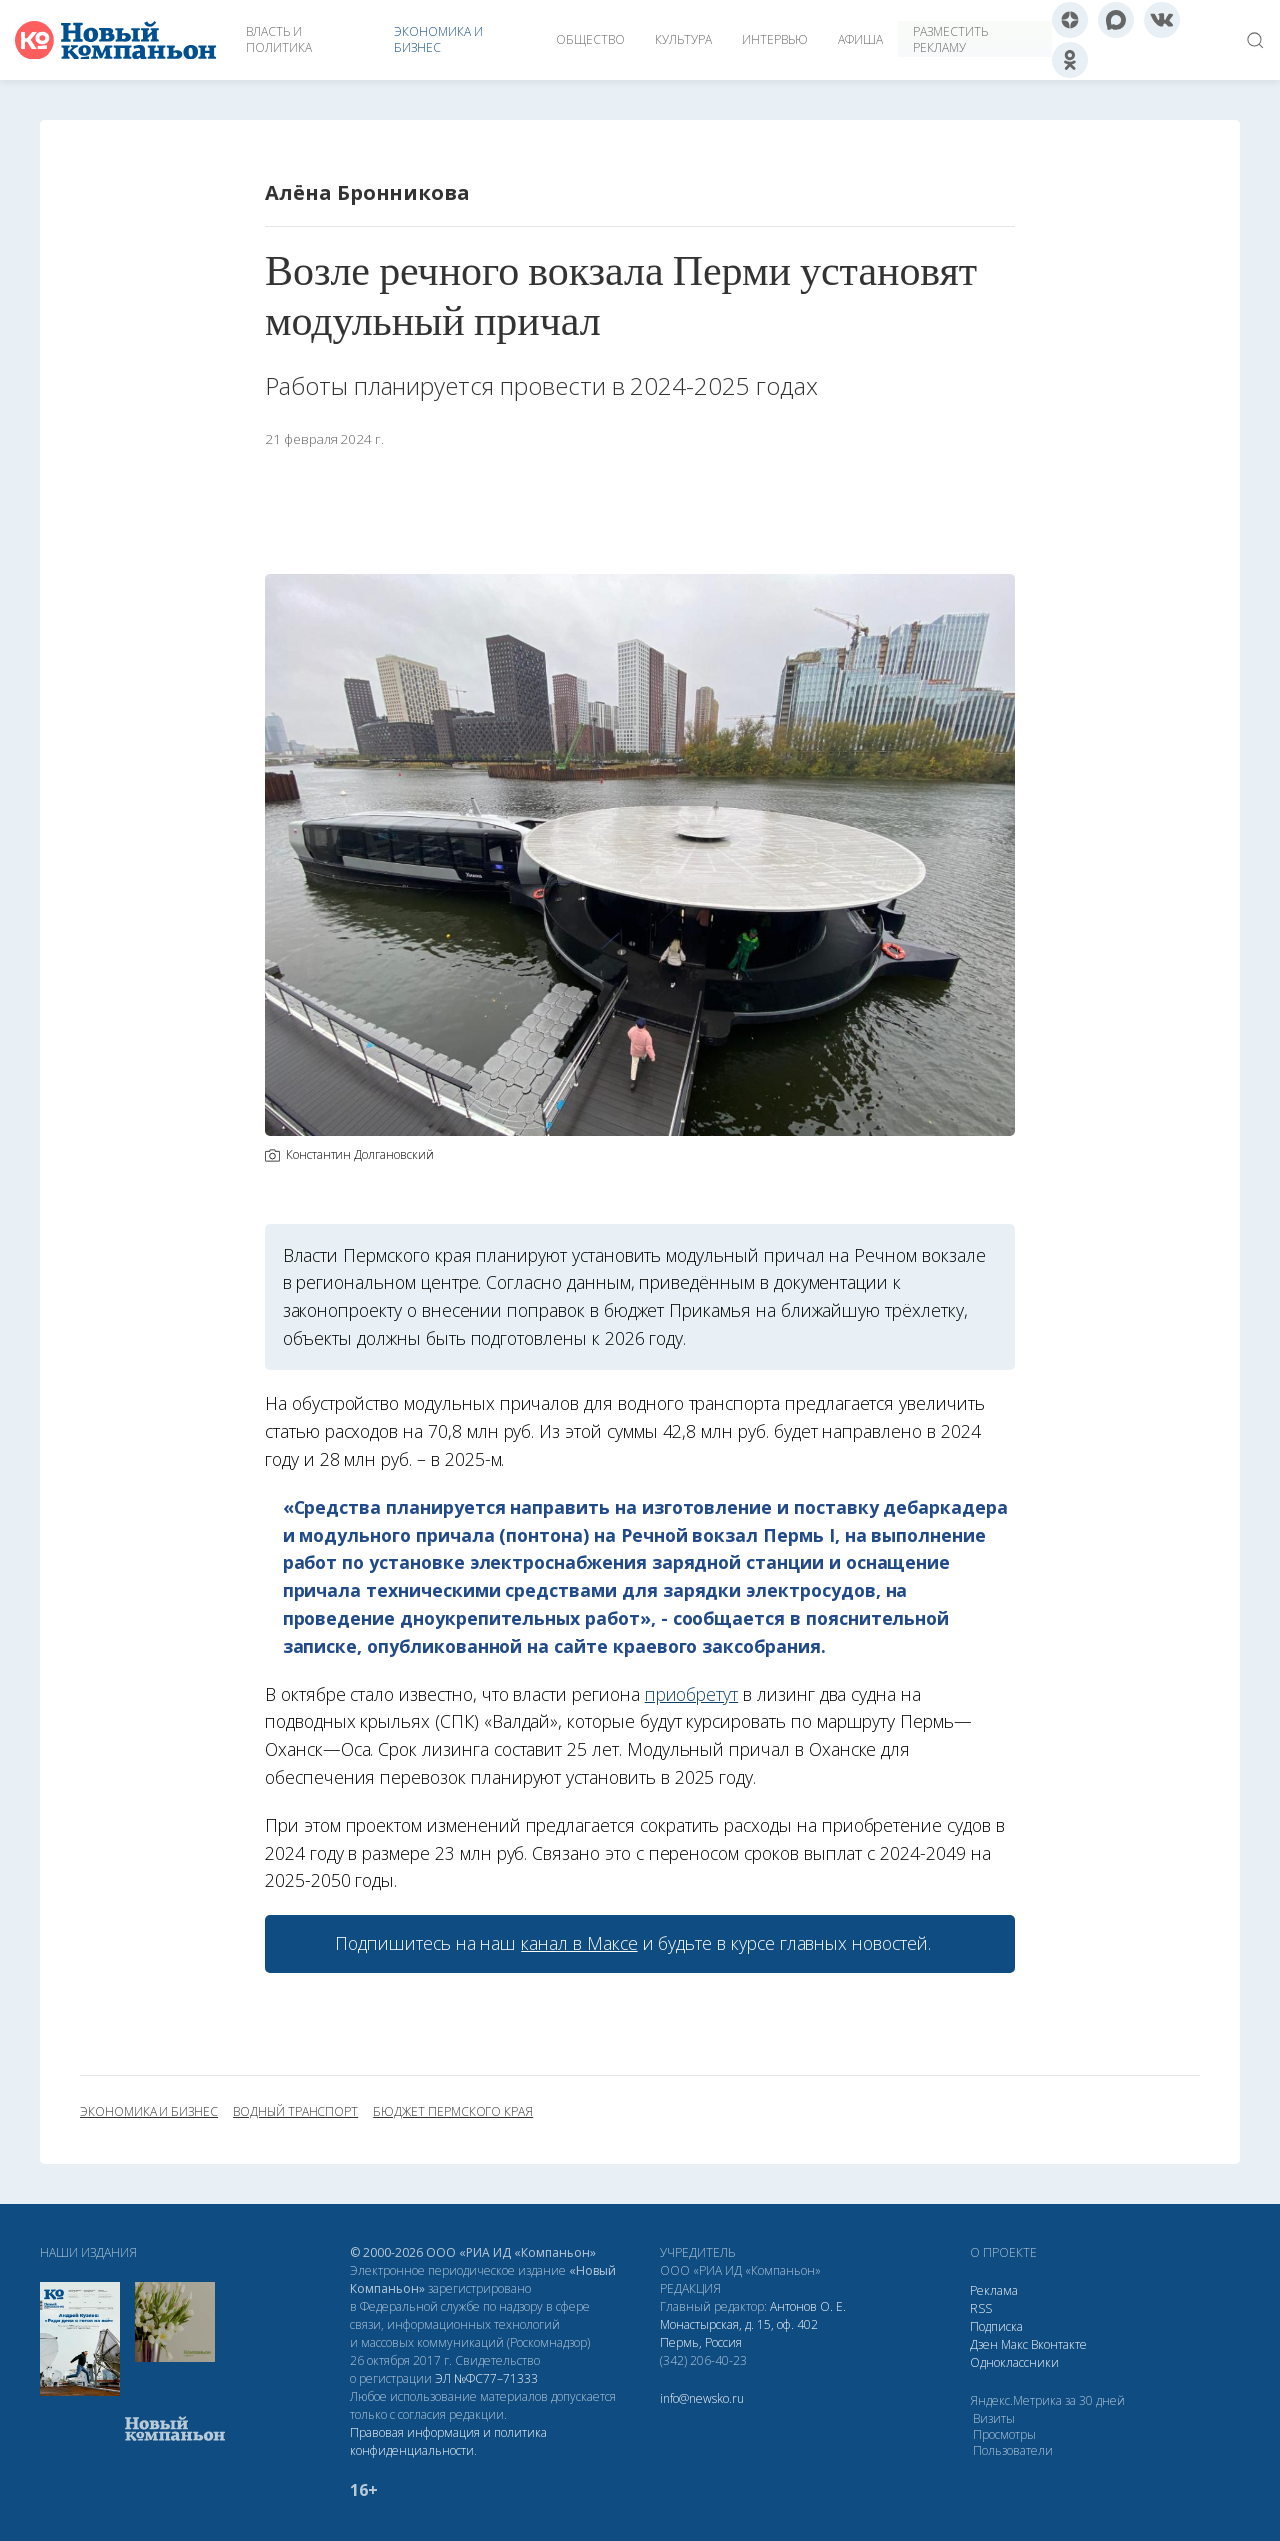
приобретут (691, 1694)
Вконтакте (1059, 2344)
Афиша (860, 39)
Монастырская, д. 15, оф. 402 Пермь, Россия (739, 2333)
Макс (1014, 2344)
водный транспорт (295, 2112)
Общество (590, 39)
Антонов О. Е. (808, 2306)
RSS (981, 2308)
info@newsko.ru (702, 2398)
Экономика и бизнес (438, 39)
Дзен (984, 2344)
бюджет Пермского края (453, 2112)
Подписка (996, 2326)
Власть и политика (279, 39)
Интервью (775, 39)
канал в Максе (579, 1943)
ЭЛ (486, 2378)
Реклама (994, 2290)
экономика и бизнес (149, 2112)
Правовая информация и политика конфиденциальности (448, 2441)
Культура (683, 39)
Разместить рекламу (950, 39)
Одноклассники (1014, 2362)
